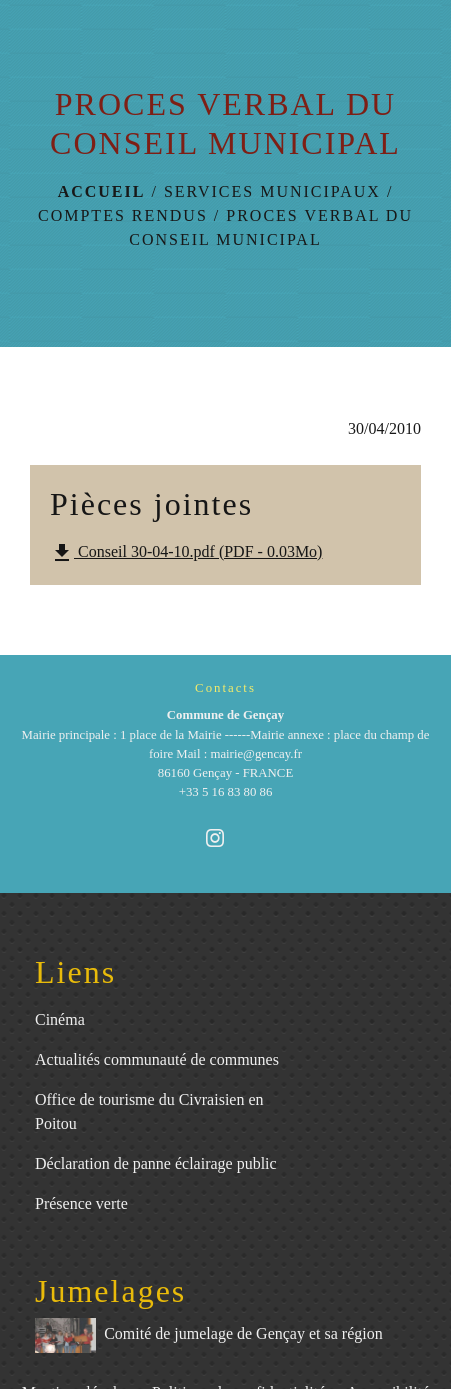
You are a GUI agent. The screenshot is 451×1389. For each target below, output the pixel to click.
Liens (75, 972)
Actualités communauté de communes (157, 1059)
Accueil (102, 191)
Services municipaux (272, 191)
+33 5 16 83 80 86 (226, 792)
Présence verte (81, 1203)
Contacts (225, 688)
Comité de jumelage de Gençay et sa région (209, 1335)
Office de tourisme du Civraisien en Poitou (149, 1111)
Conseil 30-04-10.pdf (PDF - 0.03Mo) (186, 553)
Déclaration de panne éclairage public (156, 1163)
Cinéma (60, 1019)
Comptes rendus (123, 215)
